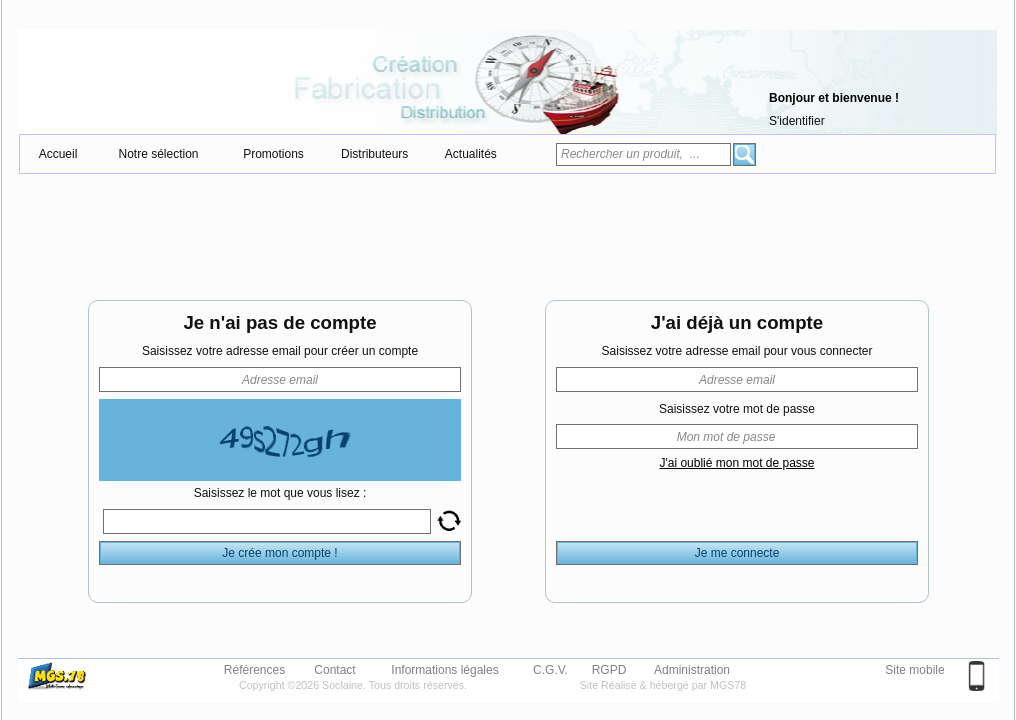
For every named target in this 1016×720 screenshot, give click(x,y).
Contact (334, 669)
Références (254, 669)
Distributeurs (374, 154)
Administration (692, 669)
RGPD (609, 669)
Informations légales (444, 669)
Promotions (273, 154)
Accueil (58, 154)
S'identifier (797, 121)
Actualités (471, 154)
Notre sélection (158, 154)
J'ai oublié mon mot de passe (736, 463)
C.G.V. (550, 669)
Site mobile (914, 670)
